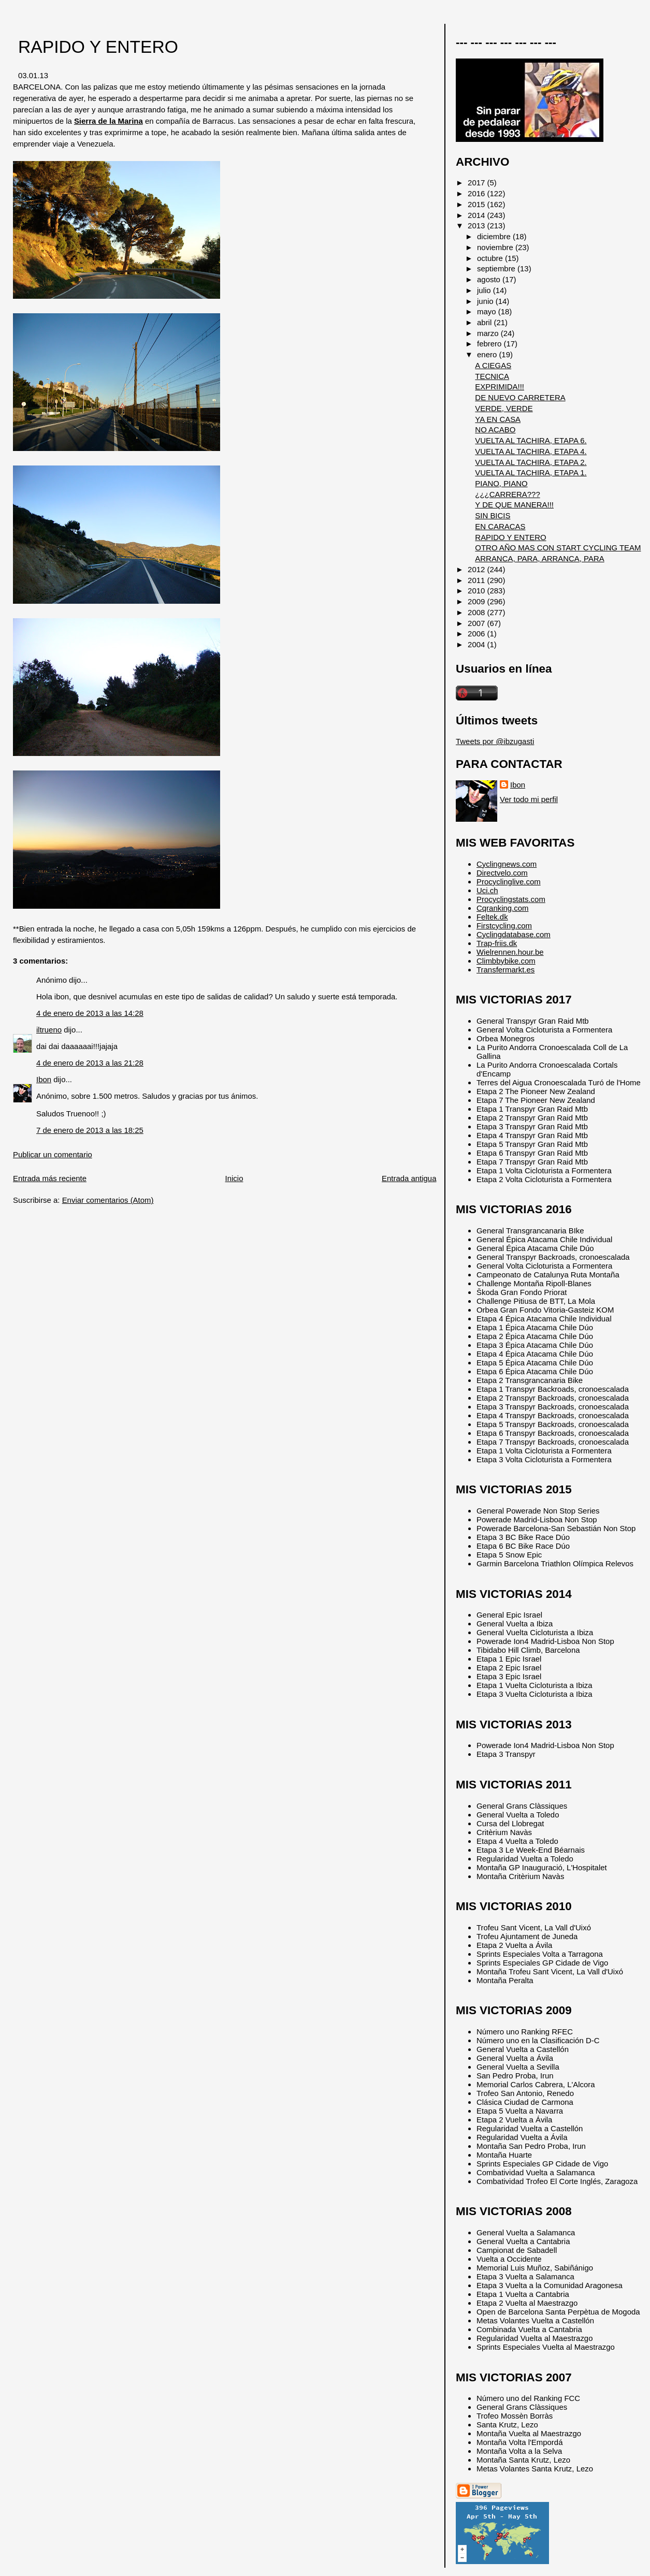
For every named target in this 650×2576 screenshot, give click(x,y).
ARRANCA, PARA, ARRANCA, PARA (539, 558)
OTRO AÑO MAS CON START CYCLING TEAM (558, 547)
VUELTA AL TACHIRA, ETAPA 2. (530, 462)
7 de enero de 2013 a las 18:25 (89, 1130)
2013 (477, 225)
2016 (477, 193)
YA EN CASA (498, 419)
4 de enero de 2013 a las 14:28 (89, 1013)
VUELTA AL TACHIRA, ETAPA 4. (530, 451)
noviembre (496, 247)
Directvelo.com (502, 872)
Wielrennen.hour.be (510, 952)
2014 (477, 215)
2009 (477, 601)
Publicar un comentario (52, 1154)
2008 (477, 612)
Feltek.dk (492, 916)
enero (488, 354)
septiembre (497, 268)
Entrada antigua (409, 1178)
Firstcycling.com (504, 925)
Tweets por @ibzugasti (495, 741)
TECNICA (492, 376)
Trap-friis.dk (496, 943)
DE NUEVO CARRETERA (520, 397)
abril (485, 322)
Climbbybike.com (506, 960)
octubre (491, 258)
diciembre (495, 236)
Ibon (43, 1079)
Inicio (234, 1178)
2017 (477, 182)
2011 (477, 580)
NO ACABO (495, 429)
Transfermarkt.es (505, 969)
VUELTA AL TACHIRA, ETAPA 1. (530, 472)
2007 (477, 623)
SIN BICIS (492, 515)
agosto (489, 279)
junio (486, 301)
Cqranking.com (502, 908)
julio (485, 290)
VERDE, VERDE (503, 408)
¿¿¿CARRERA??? (507, 494)
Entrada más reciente (49, 1178)
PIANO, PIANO (501, 483)
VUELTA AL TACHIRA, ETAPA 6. (530, 440)
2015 (477, 204)
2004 (477, 644)
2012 (477, 569)
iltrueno (49, 1029)
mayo (487, 311)
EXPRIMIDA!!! (499, 386)
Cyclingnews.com (506, 864)
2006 (477, 633)
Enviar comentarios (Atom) (108, 1200)
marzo (489, 333)
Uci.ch (487, 890)
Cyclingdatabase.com (513, 934)
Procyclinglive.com (508, 881)
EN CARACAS (500, 526)
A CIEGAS (493, 365)
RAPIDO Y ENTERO (98, 46)
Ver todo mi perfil (529, 799)
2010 (477, 590)
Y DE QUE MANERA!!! (514, 504)
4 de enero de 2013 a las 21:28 (89, 1062)
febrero (490, 343)
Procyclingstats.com (510, 899)
